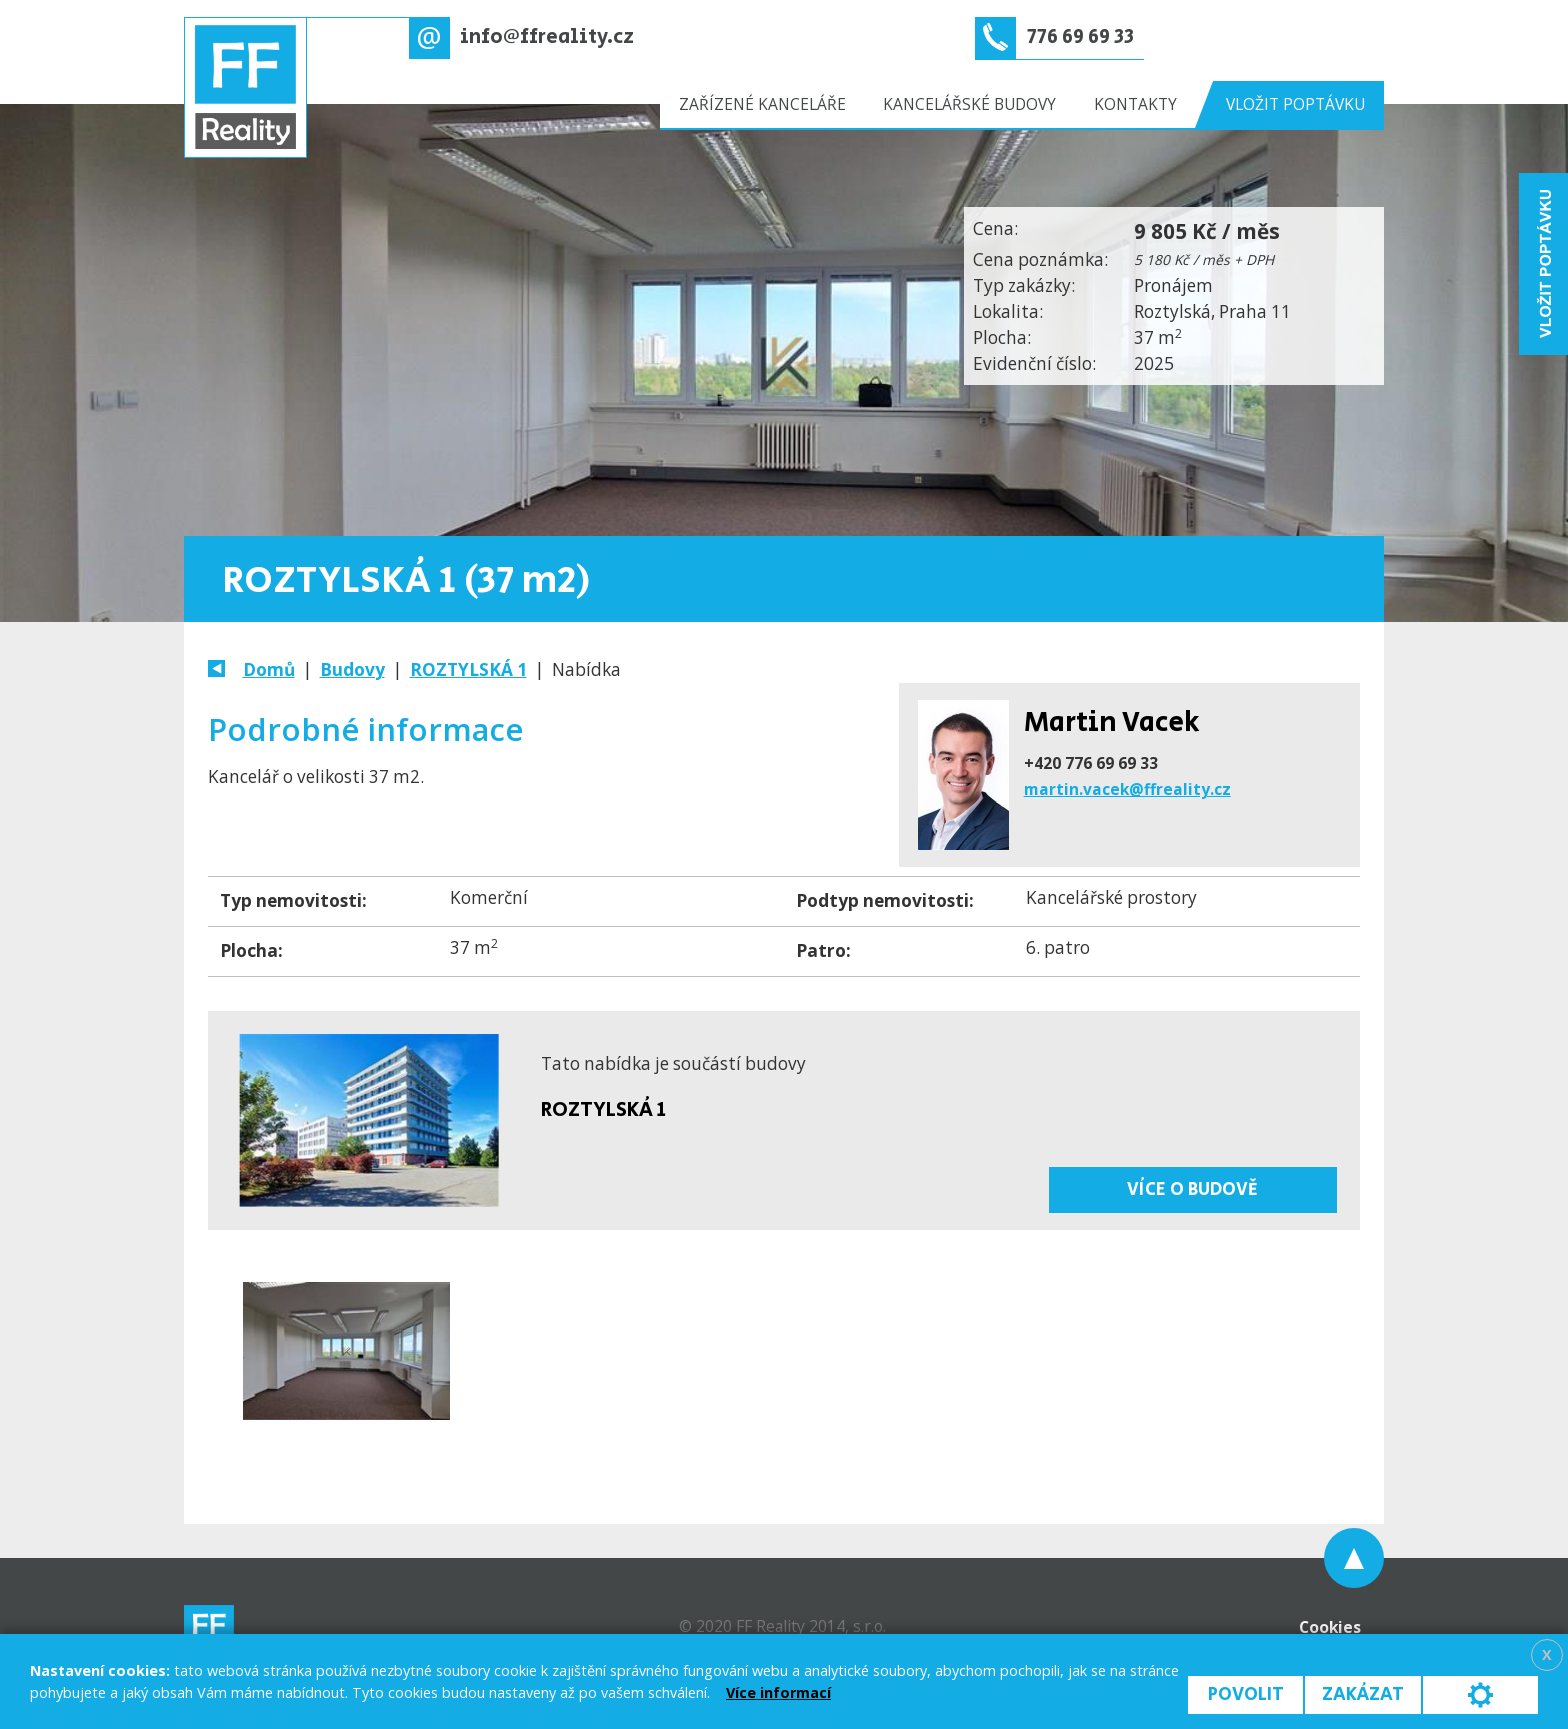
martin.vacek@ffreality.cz (1127, 789)
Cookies (1330, 1627)
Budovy (352, 669)
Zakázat (1363, 1694)
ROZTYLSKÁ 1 (468, 669)
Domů (269, 669)
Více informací (778, 1692)
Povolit (1246, 1694)
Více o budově (1192, 1189)
